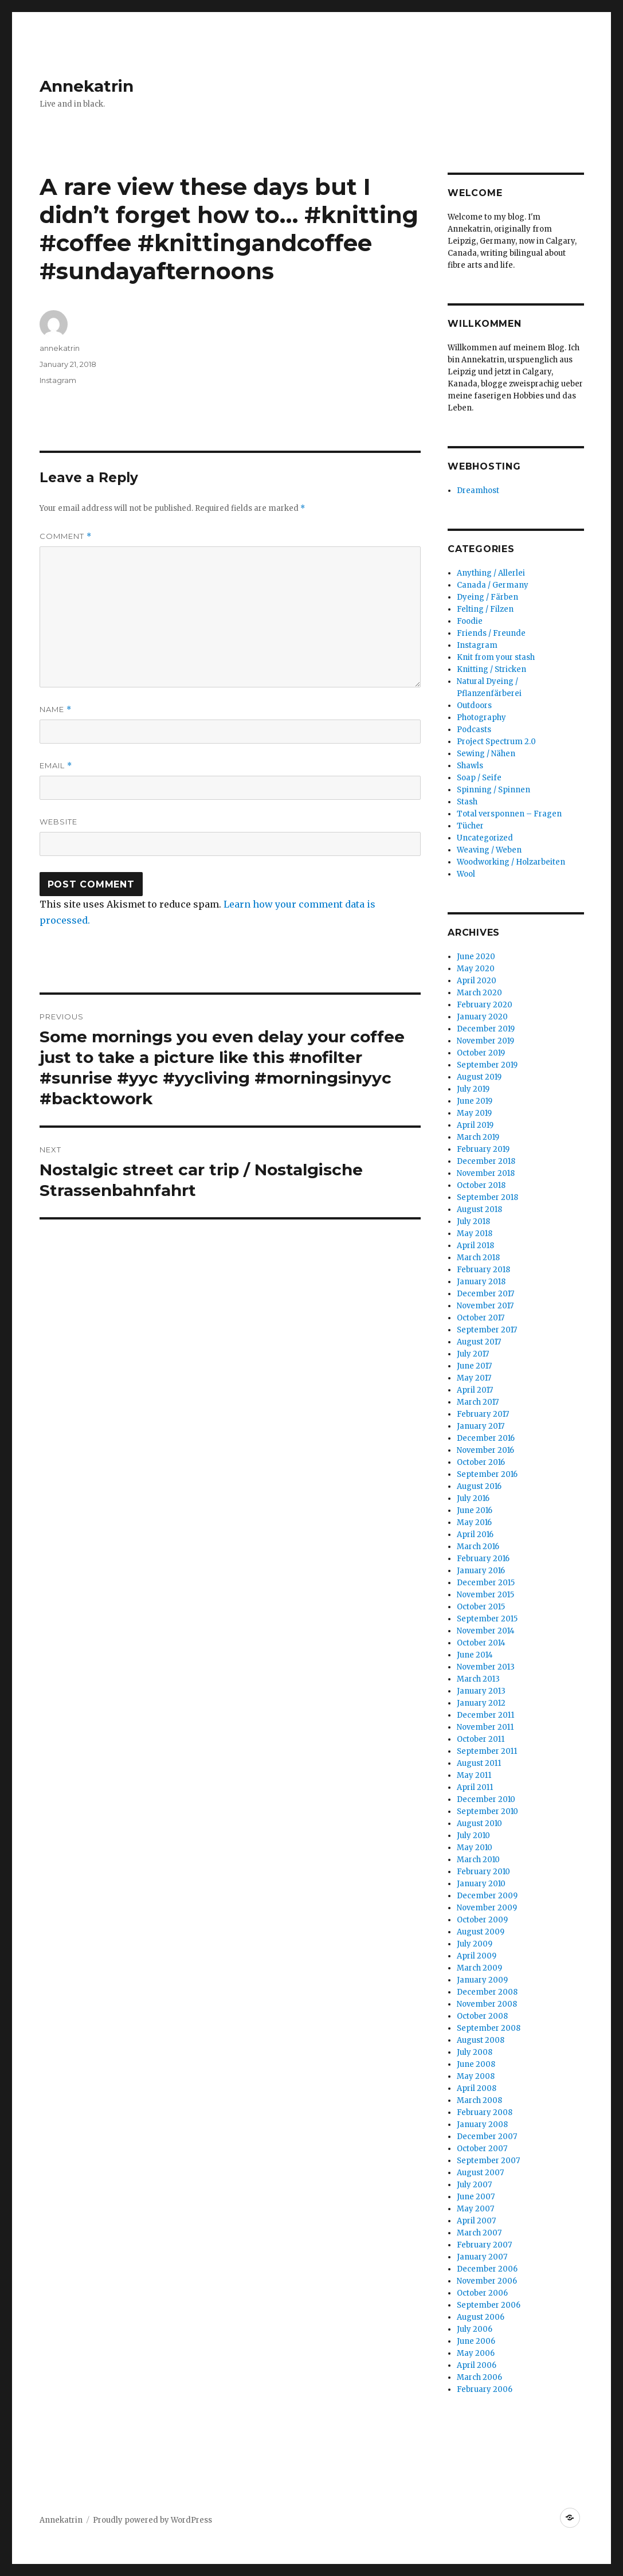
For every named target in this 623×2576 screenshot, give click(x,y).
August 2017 (479, 1342)
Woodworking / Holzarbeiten (511, 862)
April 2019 (475, 1125)
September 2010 (487, 1811)
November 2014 (486, 1631)
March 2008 (479, 2100)
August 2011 (479, 1763)
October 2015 (481, 1607)
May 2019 (474, 1113)
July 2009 (474, 1944)
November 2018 (486, 1173)
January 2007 (482, 2257)
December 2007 (487, 2136)
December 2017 (485, 1294)
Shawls (470, 766)
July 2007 (474, 2185)
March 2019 (478, 1137)
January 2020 (482, 1017)
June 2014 (475, 1655)
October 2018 (481, 1185)
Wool (466, 874)
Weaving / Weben (489, 850)
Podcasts (474, 729)
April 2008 (476, 2088)
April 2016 (475, 1534)
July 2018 (473, 1221)
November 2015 (485, 1595)
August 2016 (479, 1486)
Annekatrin (87, 86)
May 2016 (474, 1522)
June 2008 (476, 2064)
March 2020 (479, 993)
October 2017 (480, 1318)
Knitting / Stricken (491, 669)
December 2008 (487, 1992)
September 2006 (488, 2305)
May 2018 (474, 1233)
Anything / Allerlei (491, 573)
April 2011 (475, 1787)
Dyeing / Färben (487, 597)
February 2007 (484, 2245)
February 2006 (484, 2389)
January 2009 (482, 1980)
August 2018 (479, 1209)
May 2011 (474, 1775)
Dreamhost (478, 490)
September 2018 (487, 1197)
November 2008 (487, 2004)
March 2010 (478, 1859)
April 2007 (476, 2221)
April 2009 (476, 1956)
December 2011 (485, 1715)
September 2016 (487, 1474)
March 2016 (478, 1546)
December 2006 (487, 2269)
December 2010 (486, 1799)
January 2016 (481, 1571)
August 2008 (480, 2040)
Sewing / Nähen (486, 754)
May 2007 (475, 2209)
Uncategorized (485, 838)
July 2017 (473, 1354)
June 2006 (476, 2341)
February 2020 (484, 1005)
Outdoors (474, 705)
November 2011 (485, 1727)
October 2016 (481, 1462)
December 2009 (487, 1896)
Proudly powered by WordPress (152, 2520)
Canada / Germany (492, 585)
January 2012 (481, 1703)
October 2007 (482, 2148)
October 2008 (482, 2016)
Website (58, 821)
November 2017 (485, 1306)
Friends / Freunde (491, 633)
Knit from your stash (496, 657)
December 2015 (486, 1583)
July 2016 (473, 1498)
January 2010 (481, 1884)
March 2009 (479, 1968)
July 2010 (473, 1835)
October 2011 (480, 1739)
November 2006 (487, 2281)
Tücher (470, 826)
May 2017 (474, 1378)
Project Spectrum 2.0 (496, 741)
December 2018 (486, 1161)
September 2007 (488, 2160)
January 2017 (480, 1426)
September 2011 (487, 1751)
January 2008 (482, 2124)
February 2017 (483, 1414)
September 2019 (487, 1065)
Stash (467, 802)
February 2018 (483, 1270)
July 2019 (473, 1089)
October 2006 (482, 2293)
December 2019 (486, 1029)
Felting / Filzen (485, 609)
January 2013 (481, 1691)
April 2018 (475, 1245)
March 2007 (479, 2233)
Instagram (58, 380)
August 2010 (479, 1823)
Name (56, 709)
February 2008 (484, 2112)
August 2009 (480, 1932)
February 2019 (483, 1149)
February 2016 (483, 1558)
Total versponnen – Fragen (509, 814)
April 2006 (476, 2365)
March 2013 (478, 1679)
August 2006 (480, 2317)
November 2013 (486, 1667)
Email (56, 766)
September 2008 (488, 2028)
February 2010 (483, 1872)
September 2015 (487, 1619)
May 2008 (476, 2076)
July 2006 (474, 2329)
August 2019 (479, 1077)
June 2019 (474, 1101)
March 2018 (478, 1257)
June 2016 (474, 1510)
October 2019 (481, 1053)
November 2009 (487, 1908)
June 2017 (474, 1366)
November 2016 (485, 1450)
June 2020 (476, 956)
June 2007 (476, 2197)
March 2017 (478, 1402)
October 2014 (481, 1643)
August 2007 (480, 2173)
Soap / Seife (479, 778)
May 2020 (476, 969)
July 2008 (474, 2052)
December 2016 (486, 1438)
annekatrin (60, 348)
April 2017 (475, 1390)
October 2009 (482, 1920)
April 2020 (476, 981)
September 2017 (487, 1330)
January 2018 (481, 1282)
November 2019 (485, 1041)
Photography (481, 717)
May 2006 (476, 2353)
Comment (66, 536)
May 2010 (474, 1847)
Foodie (470, 621)
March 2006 (479, 2377)
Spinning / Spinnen (493, 790)
